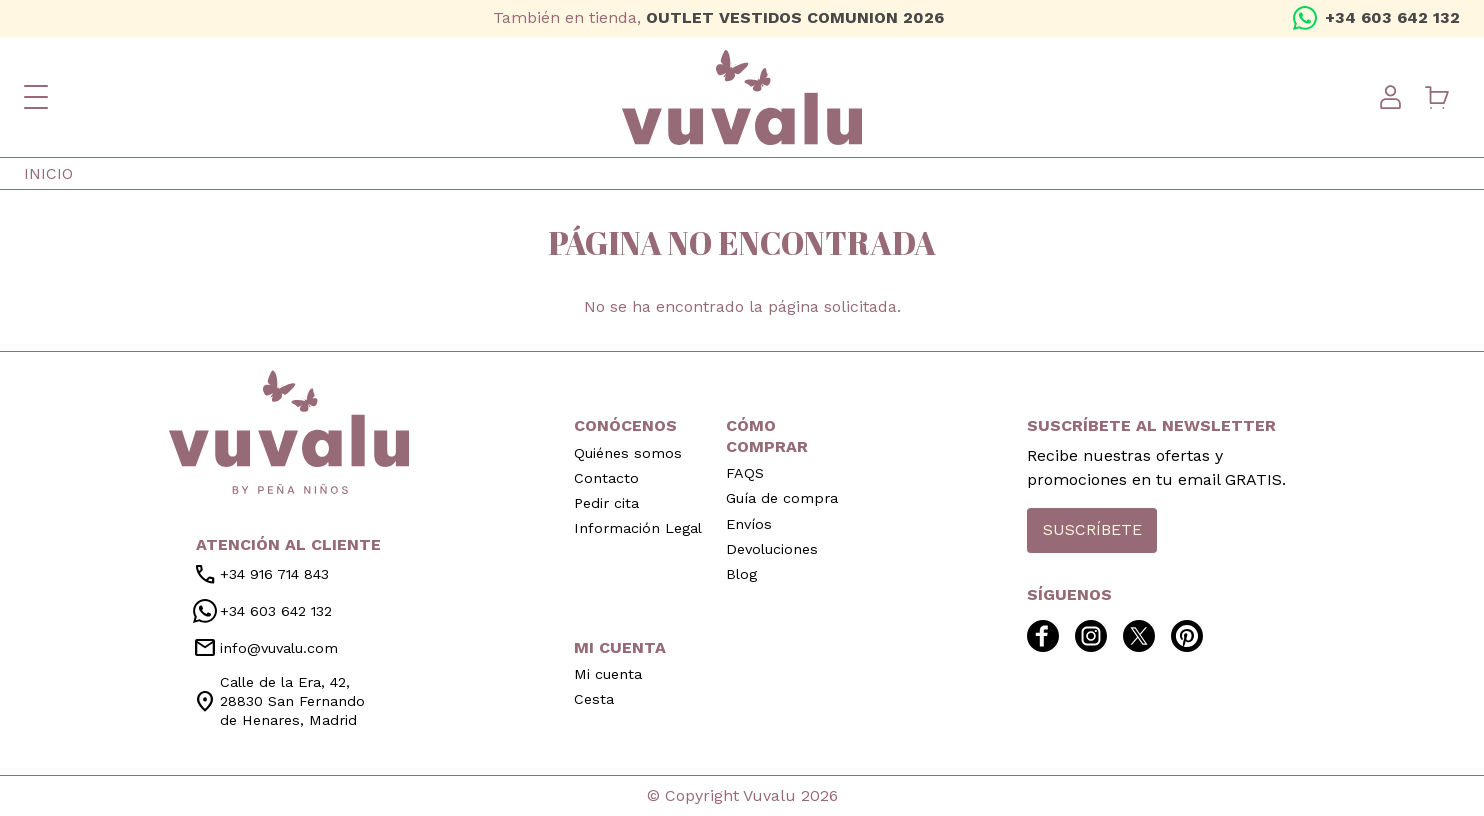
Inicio (48, 173)
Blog (741, 574)
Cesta (594, 699)
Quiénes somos (628, 453)
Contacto (606, 478)
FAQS (745, 473)
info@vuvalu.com (265, 648)
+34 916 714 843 (261, 575)
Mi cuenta (608, 674)
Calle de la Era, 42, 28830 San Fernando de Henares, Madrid (279, 701)
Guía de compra (782, 498)
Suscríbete (1092, 529)
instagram (68, 18)
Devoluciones (772, 549)
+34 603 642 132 (1392, 17)
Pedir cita (606, 503)
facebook (36, 18)
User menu (1390, 97)
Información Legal (638, 528)
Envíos (749, 524)
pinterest (132, 18)
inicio (289, 432)
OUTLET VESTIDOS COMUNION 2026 (795, 17)
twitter (100, 18)
